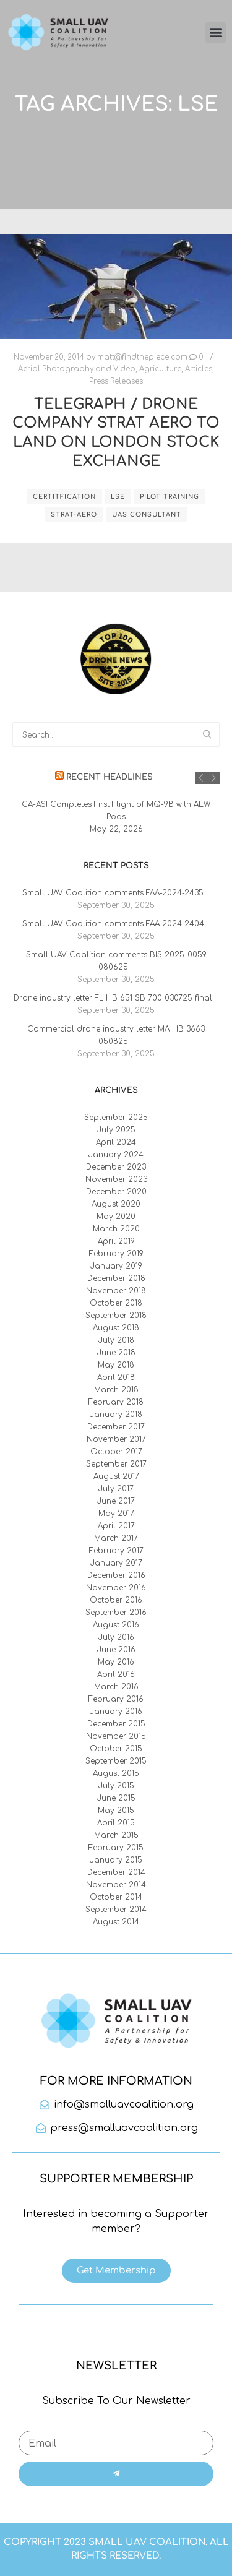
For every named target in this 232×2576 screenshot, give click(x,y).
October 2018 (116, 1303)
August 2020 (116, 1204)
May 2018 (116, 1365)
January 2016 (116, 1711)
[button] (215, 32)
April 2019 (116, 1241)
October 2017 (116, 1451)
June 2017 (116, 1501)
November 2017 (116, 1439)
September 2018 (116, 1315)
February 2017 (116, 1550)
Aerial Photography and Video (76, 369)
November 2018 (116, 1290)
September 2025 (116, 1117)
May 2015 (116, 1810)
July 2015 (116, 1785)
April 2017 (116, 1526)
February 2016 (116, 1699)
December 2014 (116, 1872)
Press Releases (116, 381)
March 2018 (116, 1389)
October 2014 (116, 1897)
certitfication (64, 496)
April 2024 (116, 1142)
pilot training (169, 496)
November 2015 (116, 1736)
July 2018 (116, 1340)
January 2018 (116, 1414)
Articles (198, 369)
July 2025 (116, 1130)
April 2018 (116, 1377)
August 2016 (116, 1625)
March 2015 (116, 1835)
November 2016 (116, 1587)
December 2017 (116, 1427)
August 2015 (116, 1773)
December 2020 (116, 1191)
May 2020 (116, 1216)
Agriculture (160, 369)
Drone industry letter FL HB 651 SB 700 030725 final (113, 998)
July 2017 (116, 1488)
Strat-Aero (74, 514)
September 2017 (116, 1464)
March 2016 (116, 1686)
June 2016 (116, 1649)
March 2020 (116, 1229)
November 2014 (116, 1884)
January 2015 (116, 1860)
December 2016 (116, 1575)
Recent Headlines (109, 777)
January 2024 (116, 1154)
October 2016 (116, 1600)
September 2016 (116, 1612)
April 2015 (116, 1823)
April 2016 (116, 1674)
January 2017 (116, 1563)
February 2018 (116, 1402)
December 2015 (116, 1724)
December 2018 (116, 1278)
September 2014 (116, 1909)
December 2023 (116, 1167)
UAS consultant (146, 514)
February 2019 (116, 1253)
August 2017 (116, 1476)
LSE (118, 496)
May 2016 (116, 1662)
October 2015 (116, 1748)
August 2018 (116, 1328)
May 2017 (116, 1513)
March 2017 (116, 1538)
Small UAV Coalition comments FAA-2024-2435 (113, 893)
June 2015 (116, 1798)
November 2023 (116, 1179)
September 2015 (116, 1761)
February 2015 (116, 1847)
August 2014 (116, 1922)
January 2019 (116, 1266)
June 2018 (116, 1352)
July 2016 (116, 1637)
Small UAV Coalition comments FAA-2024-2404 (113, 924)
